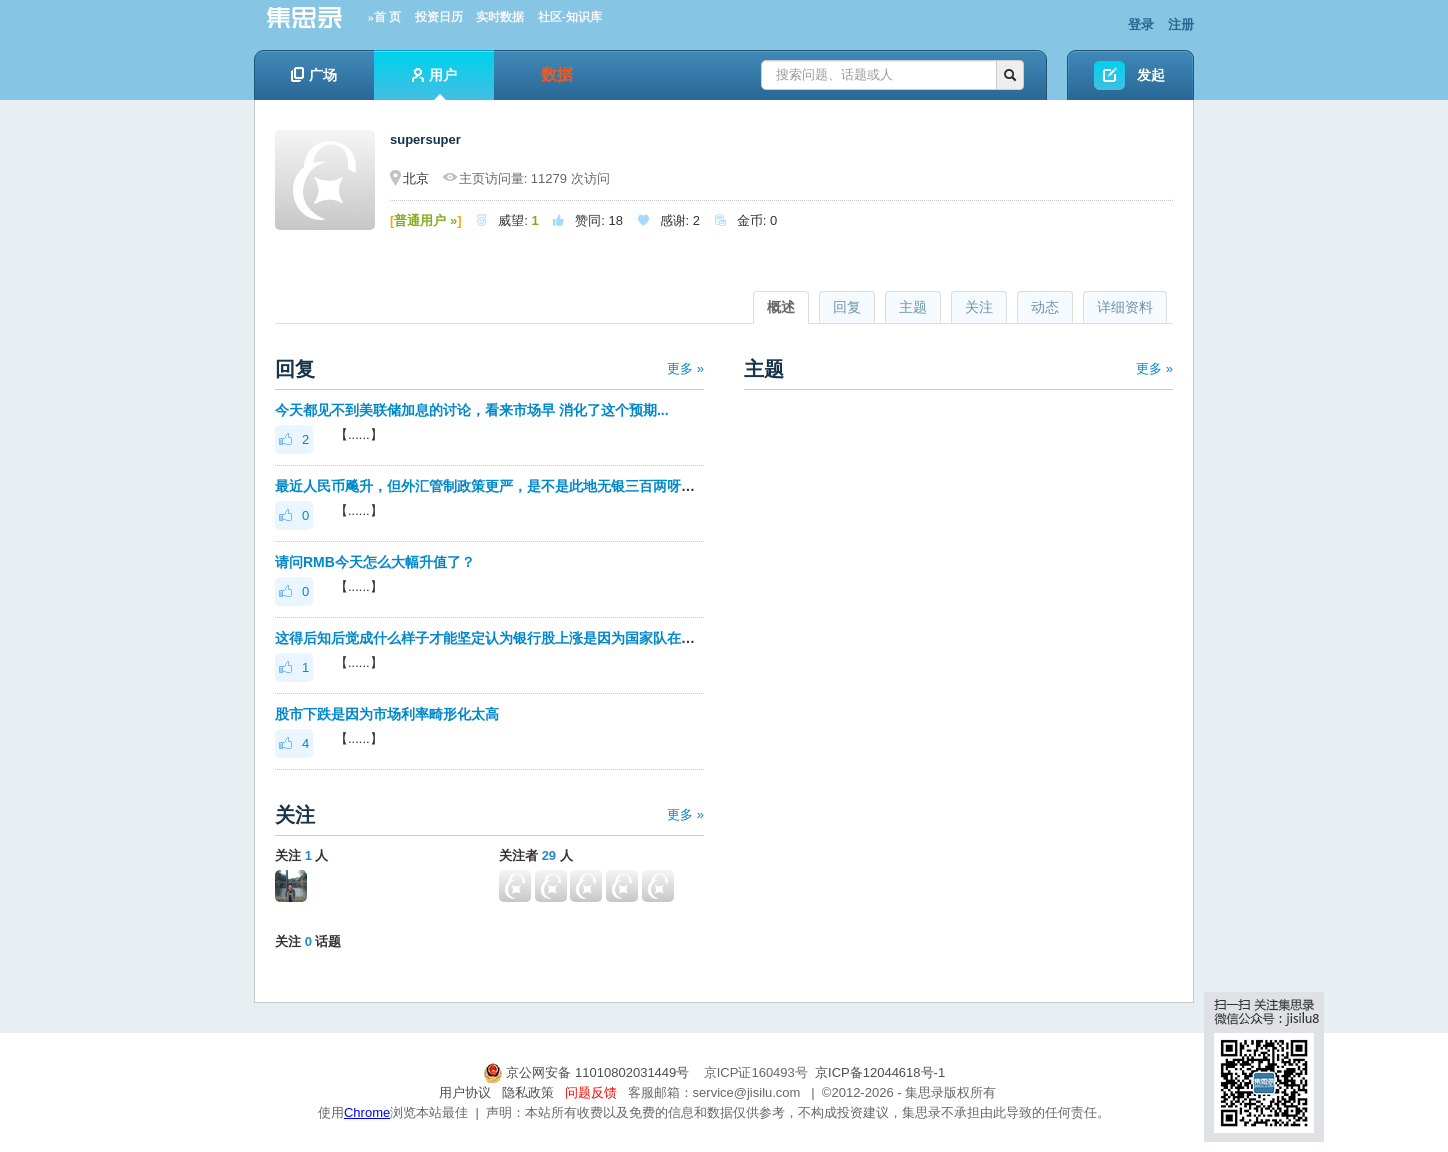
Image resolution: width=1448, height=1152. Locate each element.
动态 (1045, 307)
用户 (434, 83)
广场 (314, 75)
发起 (1151, 75)
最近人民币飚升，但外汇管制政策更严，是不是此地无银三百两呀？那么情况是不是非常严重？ (569, 486)
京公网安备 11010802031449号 (588, 1072)
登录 (1141, 24)
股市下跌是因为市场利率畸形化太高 (387, 714)
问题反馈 (591, 1092)
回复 (847, 307)
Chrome (367, 1112)
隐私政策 (528, 1092)
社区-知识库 (570, 17)
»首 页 (384, 17)
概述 (781, 307)
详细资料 (1125, 307)
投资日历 (439, 17)
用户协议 (465, 1092)
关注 (979, 307)
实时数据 (500, 17)
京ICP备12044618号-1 (880, 1072)
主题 (913, 307)
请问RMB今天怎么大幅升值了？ (375, 562)
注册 (1181, 24)
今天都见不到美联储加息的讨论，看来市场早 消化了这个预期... (472, 410)
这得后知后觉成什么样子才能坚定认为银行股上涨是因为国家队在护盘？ (499, 638)
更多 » (685, 368)
